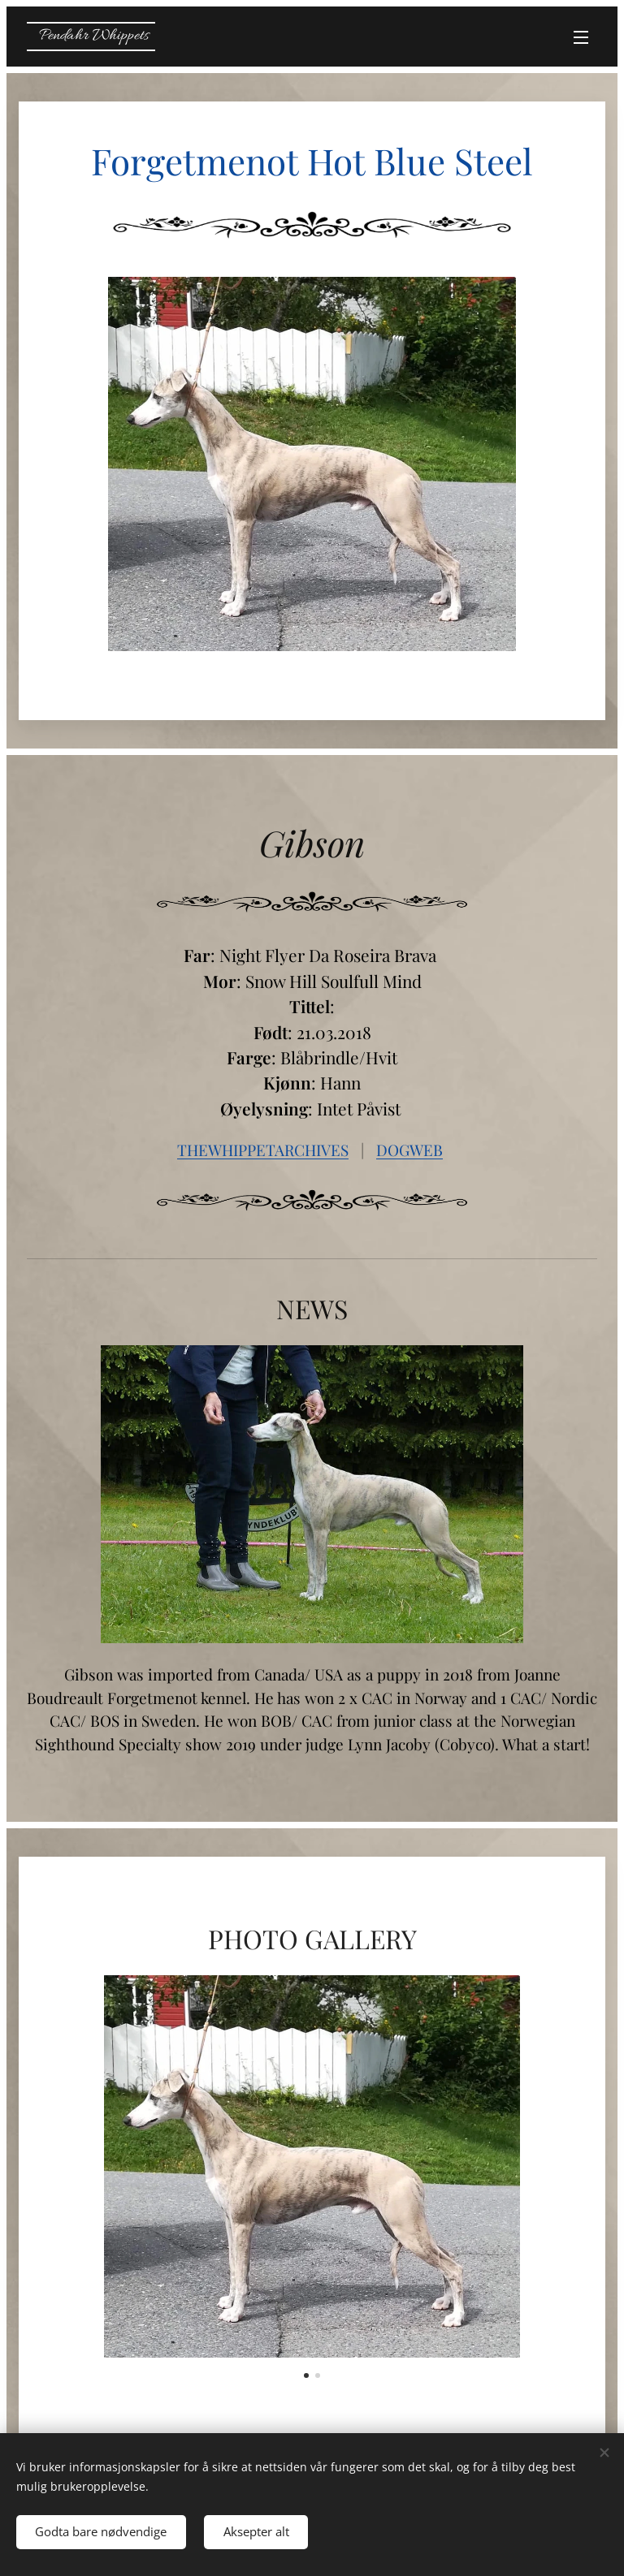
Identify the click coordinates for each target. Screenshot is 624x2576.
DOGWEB (409, 1149)
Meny (581, 37)
